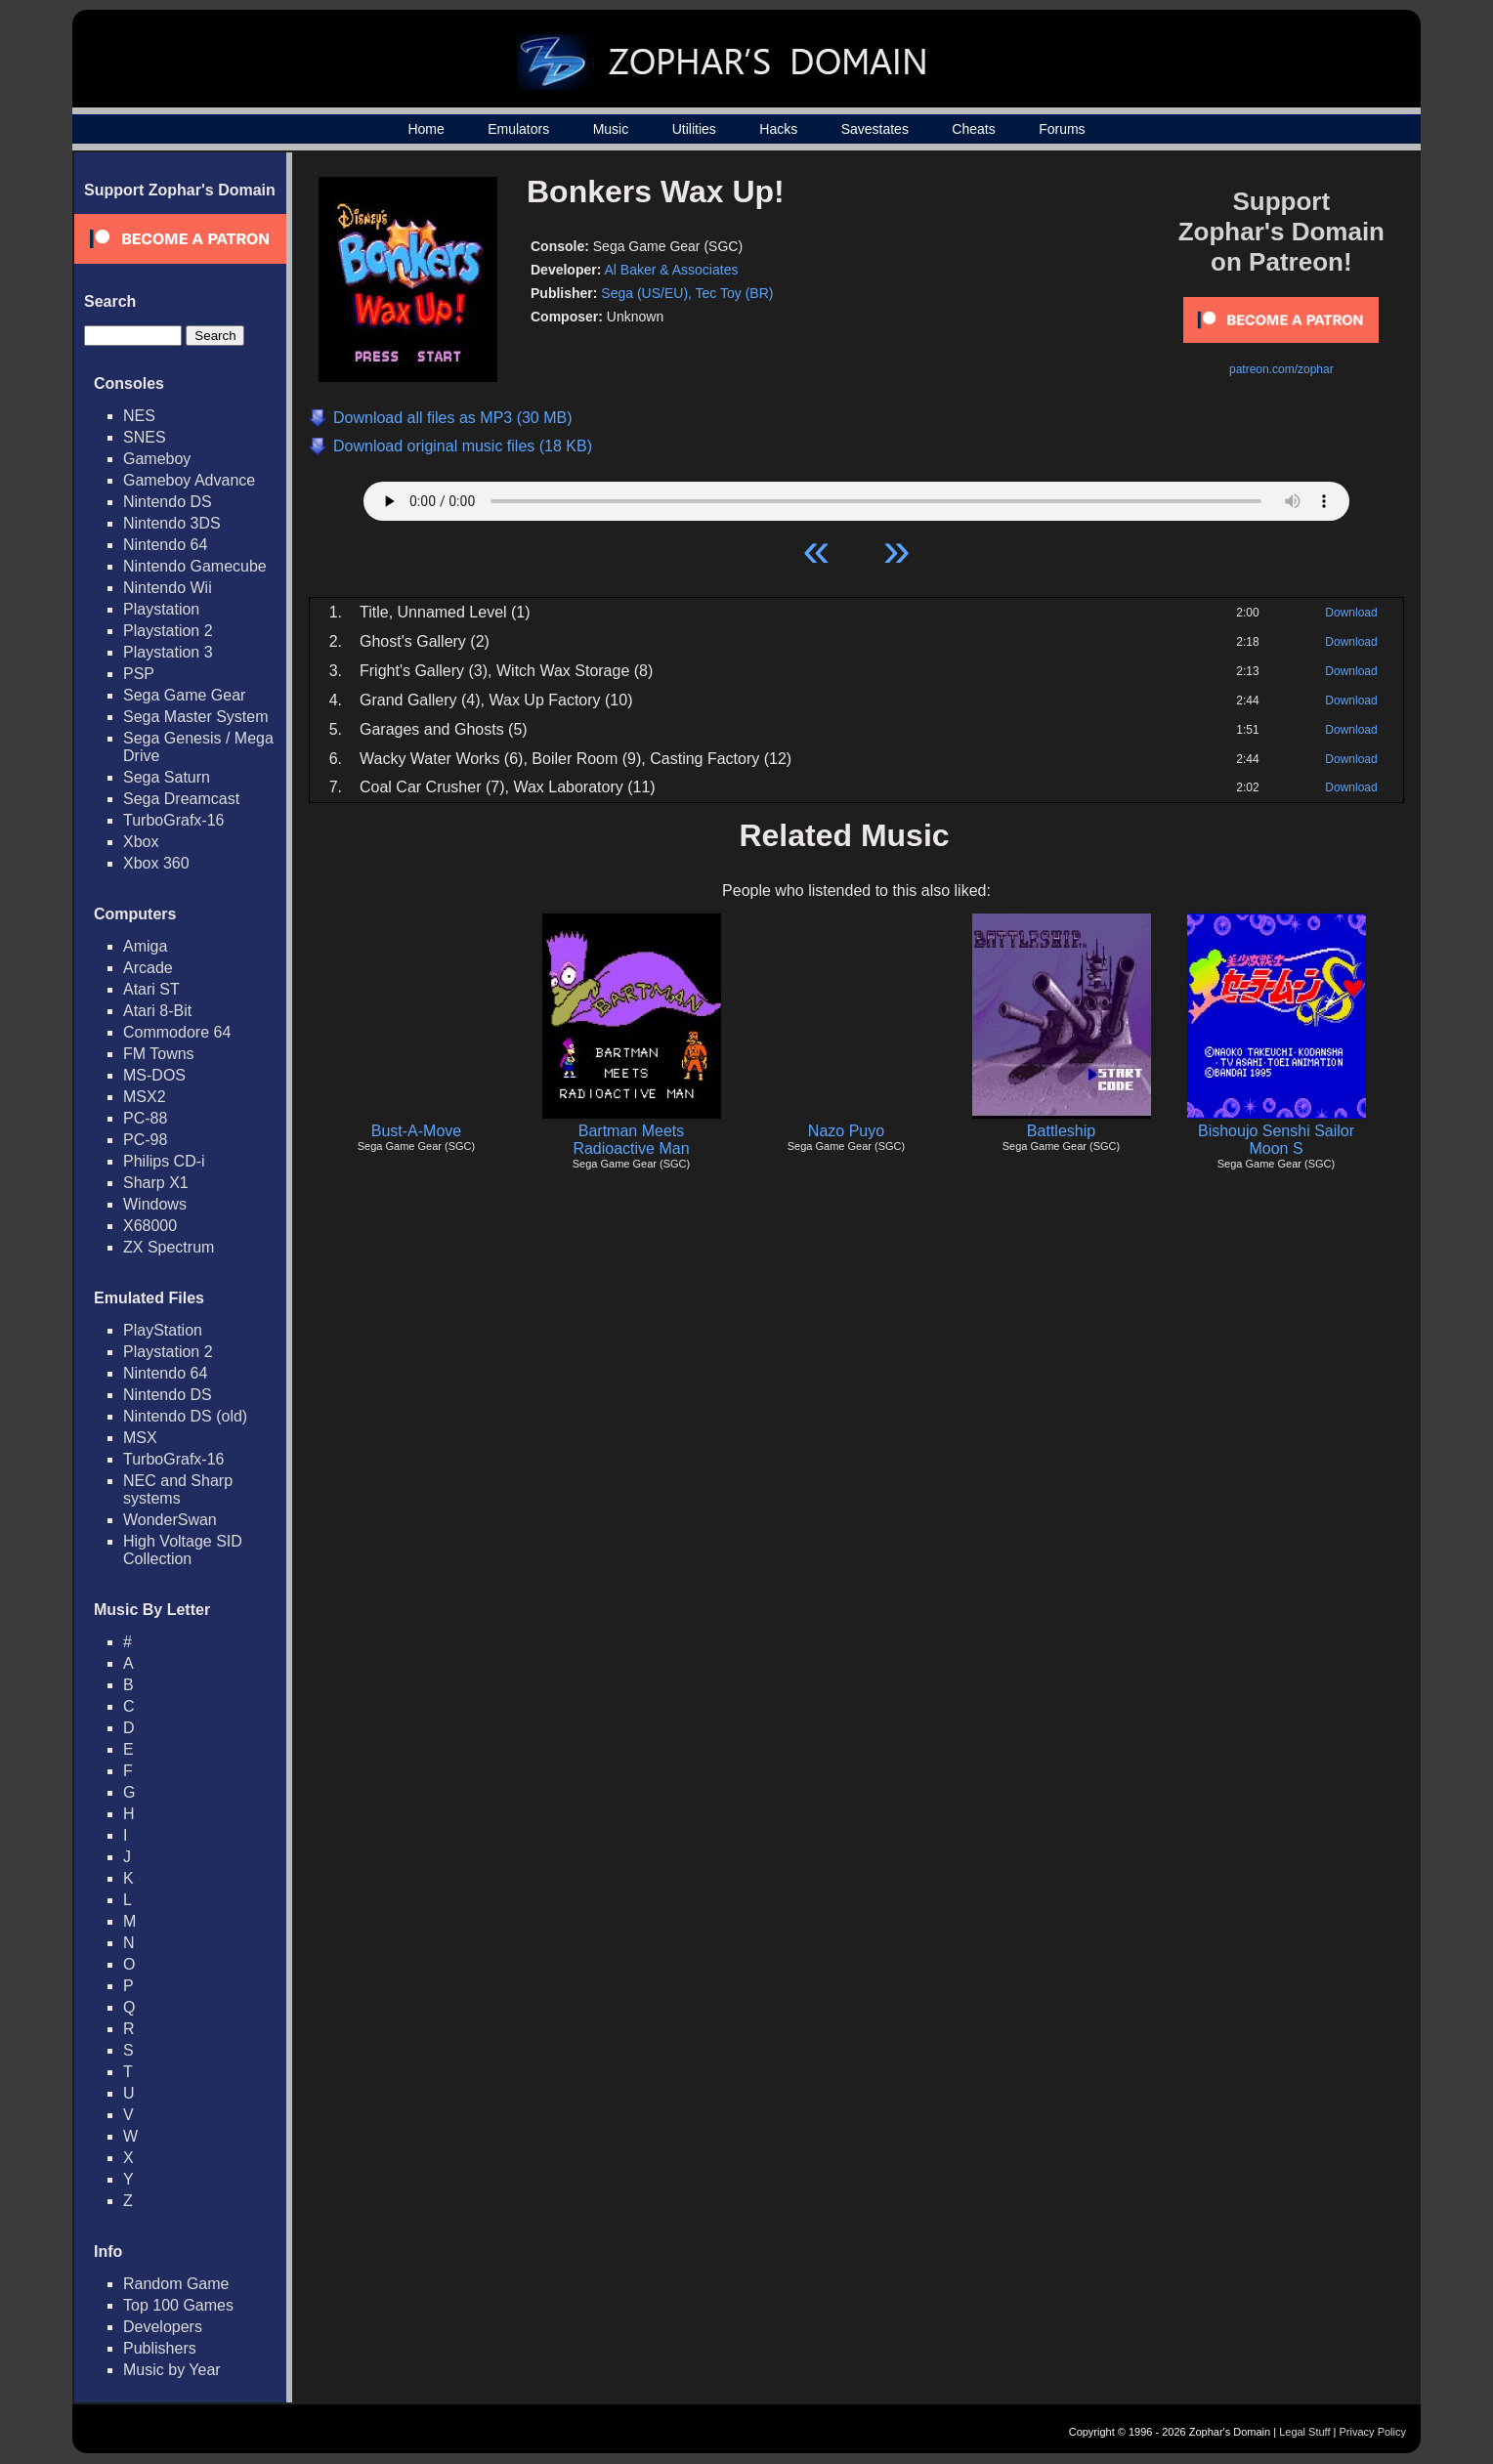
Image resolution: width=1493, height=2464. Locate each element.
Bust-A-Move (416, 1131)
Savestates (875, 129)
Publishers (159, 2348)
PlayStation (162, 1330)
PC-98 (145, 1139)
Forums (1062, 129)
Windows (155, 1204)
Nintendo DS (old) (185, 1416)
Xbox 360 (156, 863)
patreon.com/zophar (1281, 369)
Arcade (148, 967)
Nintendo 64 (165, 544)
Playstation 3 (168, 652)
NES (139, 415)
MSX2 (144, 1096)
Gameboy (157, 458)
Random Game (176, 2283)
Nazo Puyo (846, 1131)
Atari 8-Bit (157, 1010)
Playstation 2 (168, 630)
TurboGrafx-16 (173, 820)
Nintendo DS (167, 501)
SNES (144, 437)
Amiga (145, 946)
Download (1351, 612)
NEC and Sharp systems (178, 1489)
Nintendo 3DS (172, 523)
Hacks (778, 129)
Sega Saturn (166, 777)
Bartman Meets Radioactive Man (631, 1140)
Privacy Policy (1373, 2432)
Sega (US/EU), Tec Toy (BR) (687, 293)
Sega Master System (196, 716)
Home (425, 129)
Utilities (694, 129)
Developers (162, 2326)
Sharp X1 (156, 1182)
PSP (138, 673)
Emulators (518, 129)
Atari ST (151, 989)
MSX (140, 1437)
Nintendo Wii (167, 587)
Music (611, 129)
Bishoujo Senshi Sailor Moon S (1276, 1140)
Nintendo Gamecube (195, 566)
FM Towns (158, 1053)
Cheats (973, 129)
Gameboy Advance (189, 480)
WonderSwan (170, 1519)
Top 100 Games (178, 2305)
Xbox (140, 841)
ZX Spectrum (168, 1247)
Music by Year (172, 2369)
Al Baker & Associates (671, 269)
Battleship (1061, 1131)
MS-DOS (154, 1075)
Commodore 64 (177, 1032)
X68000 (150, 1225)
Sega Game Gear (184, 695)
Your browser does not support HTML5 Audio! (856, 496)
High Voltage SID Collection (182, 1550)
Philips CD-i (164, 1161)
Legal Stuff (1304, 2432)
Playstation (161, 609)
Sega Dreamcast (181, 798)
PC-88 (145, 1118)
